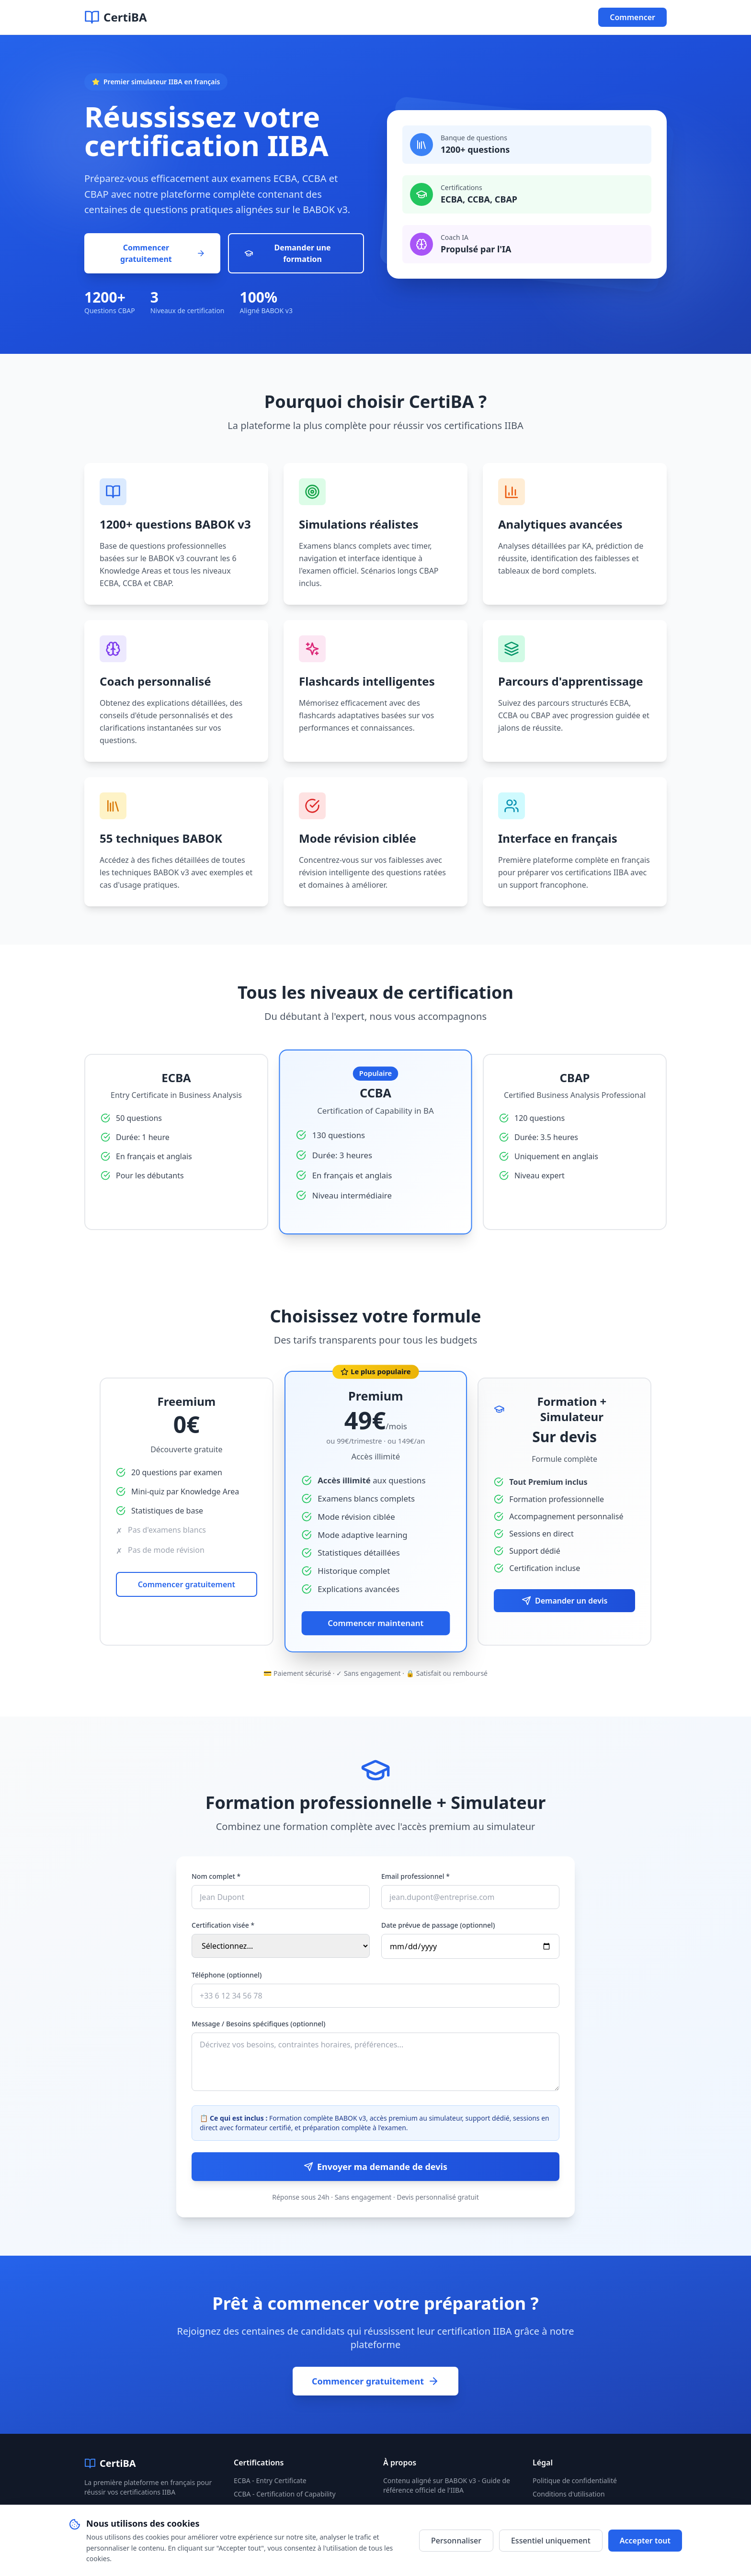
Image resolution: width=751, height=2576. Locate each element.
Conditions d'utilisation (569, 2493)
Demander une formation (287, 253)
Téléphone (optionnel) (227, 1974)
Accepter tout (645, 2540)
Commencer (632, 17)
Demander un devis (564, 1600)
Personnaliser (456, 2540)
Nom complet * (216, 1876)
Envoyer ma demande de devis (375, 2166)
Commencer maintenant (375, 1622)
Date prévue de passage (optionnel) (438, 1925)
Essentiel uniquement (551, 2540)
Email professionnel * (415, 1876)
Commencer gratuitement (162, 253)
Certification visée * (223, 1925)
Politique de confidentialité (575, 2480)
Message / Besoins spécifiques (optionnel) (258, 2023)
